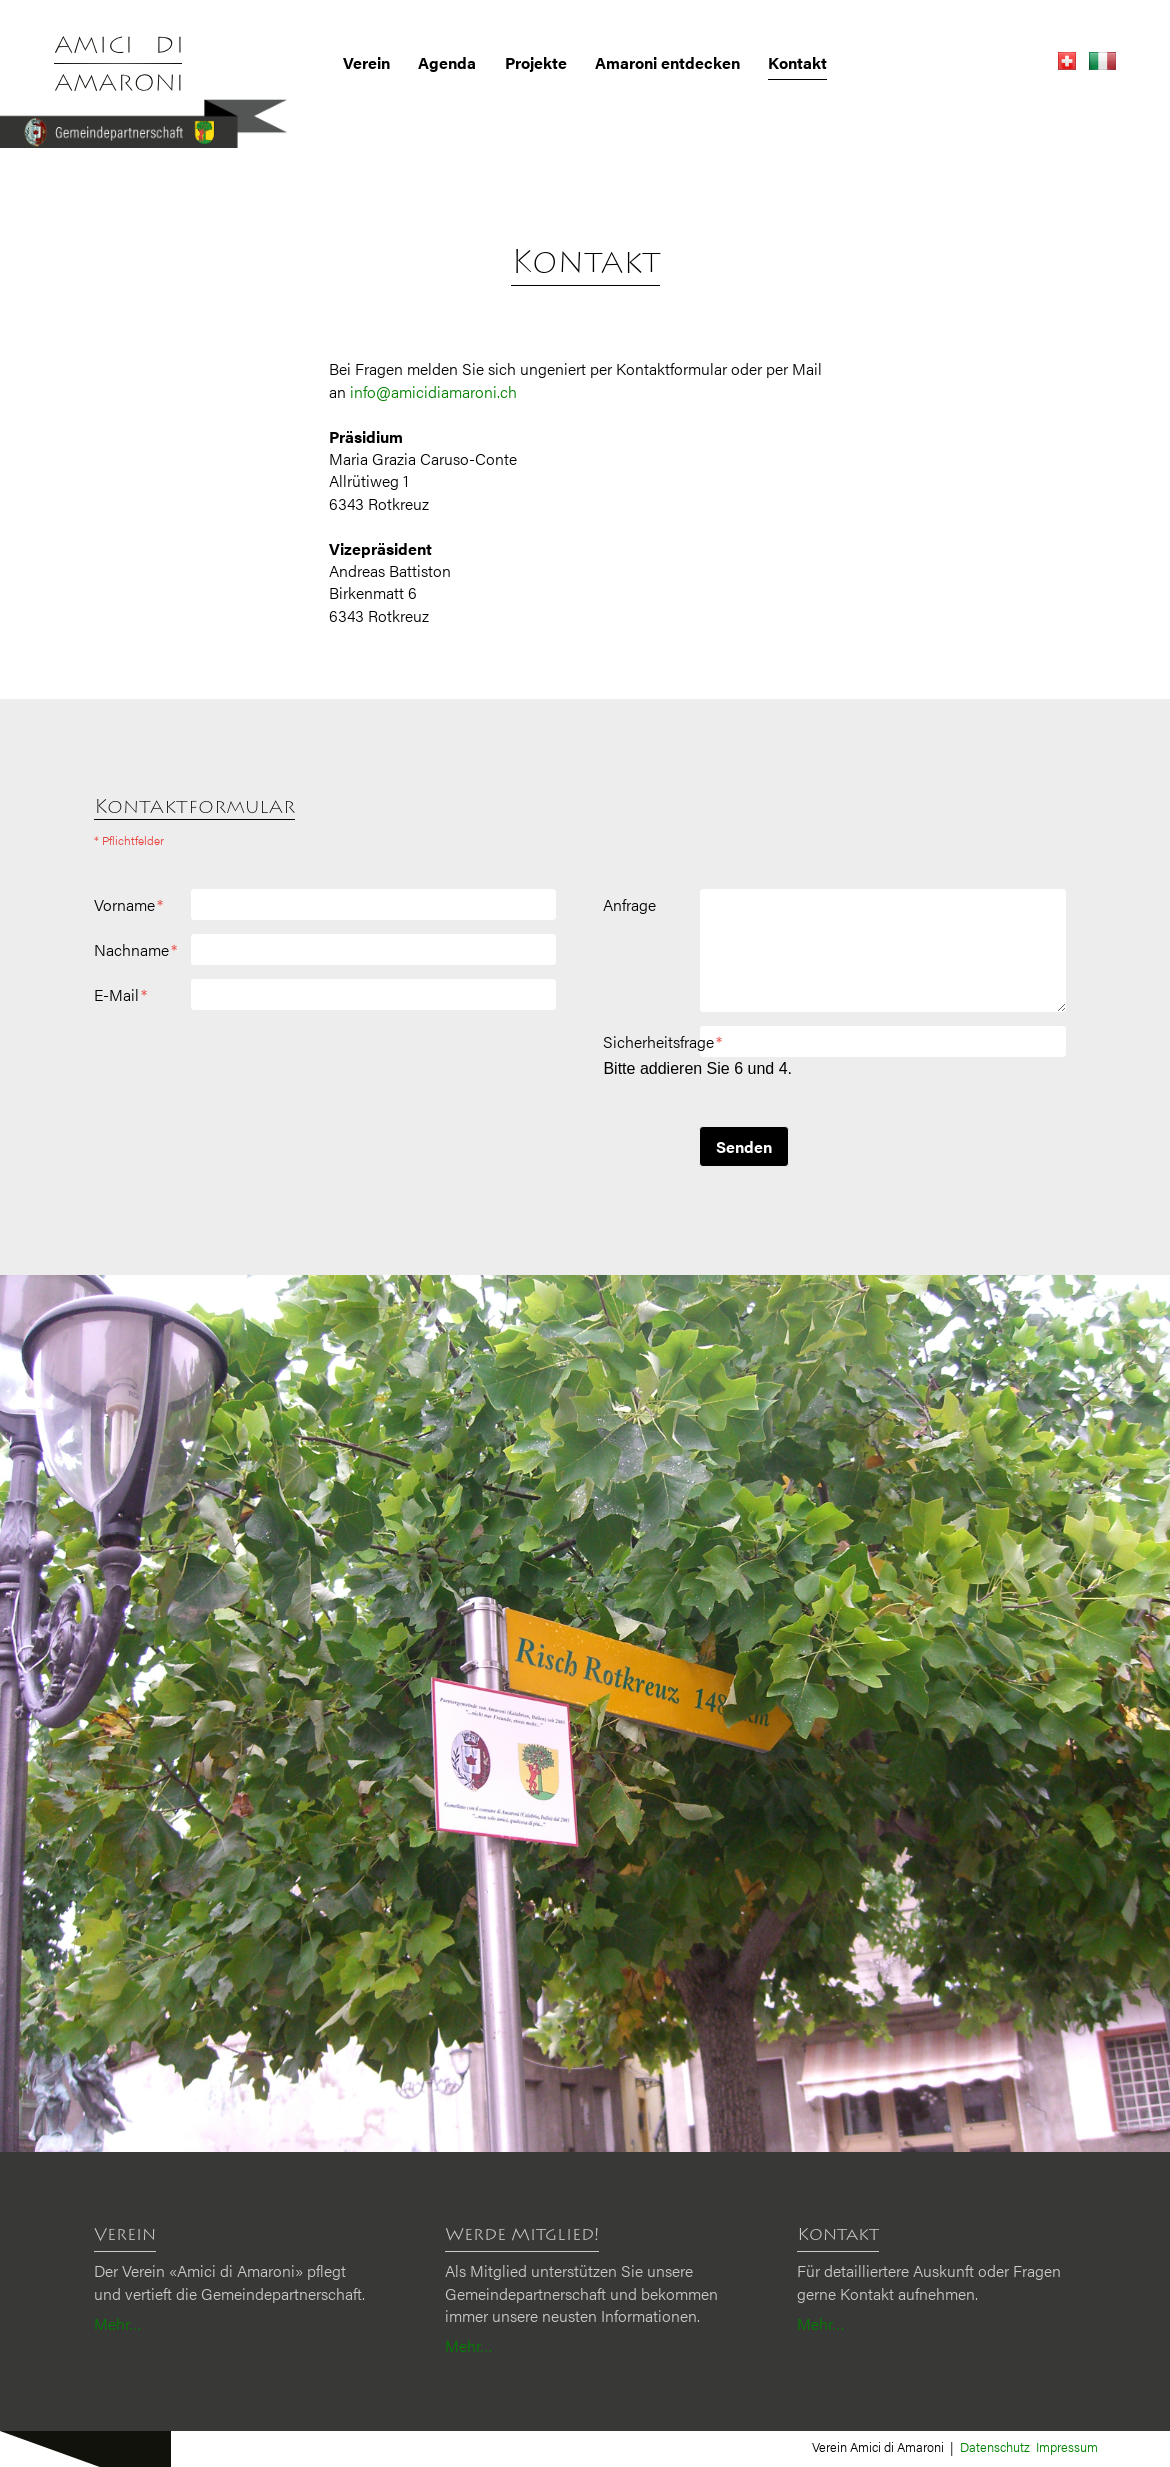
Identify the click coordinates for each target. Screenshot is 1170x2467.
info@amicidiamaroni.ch (433, 391)
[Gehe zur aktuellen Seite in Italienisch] (1098, 63)
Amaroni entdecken (667, 63)
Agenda (447, 63)
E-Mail (120, 995)
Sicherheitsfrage (662, 1042)
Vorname (128, 905)
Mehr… (118, 2323)
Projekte (536, 63)
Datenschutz (995, 2446)
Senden (744, 1146)
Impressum (1067, 2446)
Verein (366, 63)
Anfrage (629, 905)
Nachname (135, 950)
